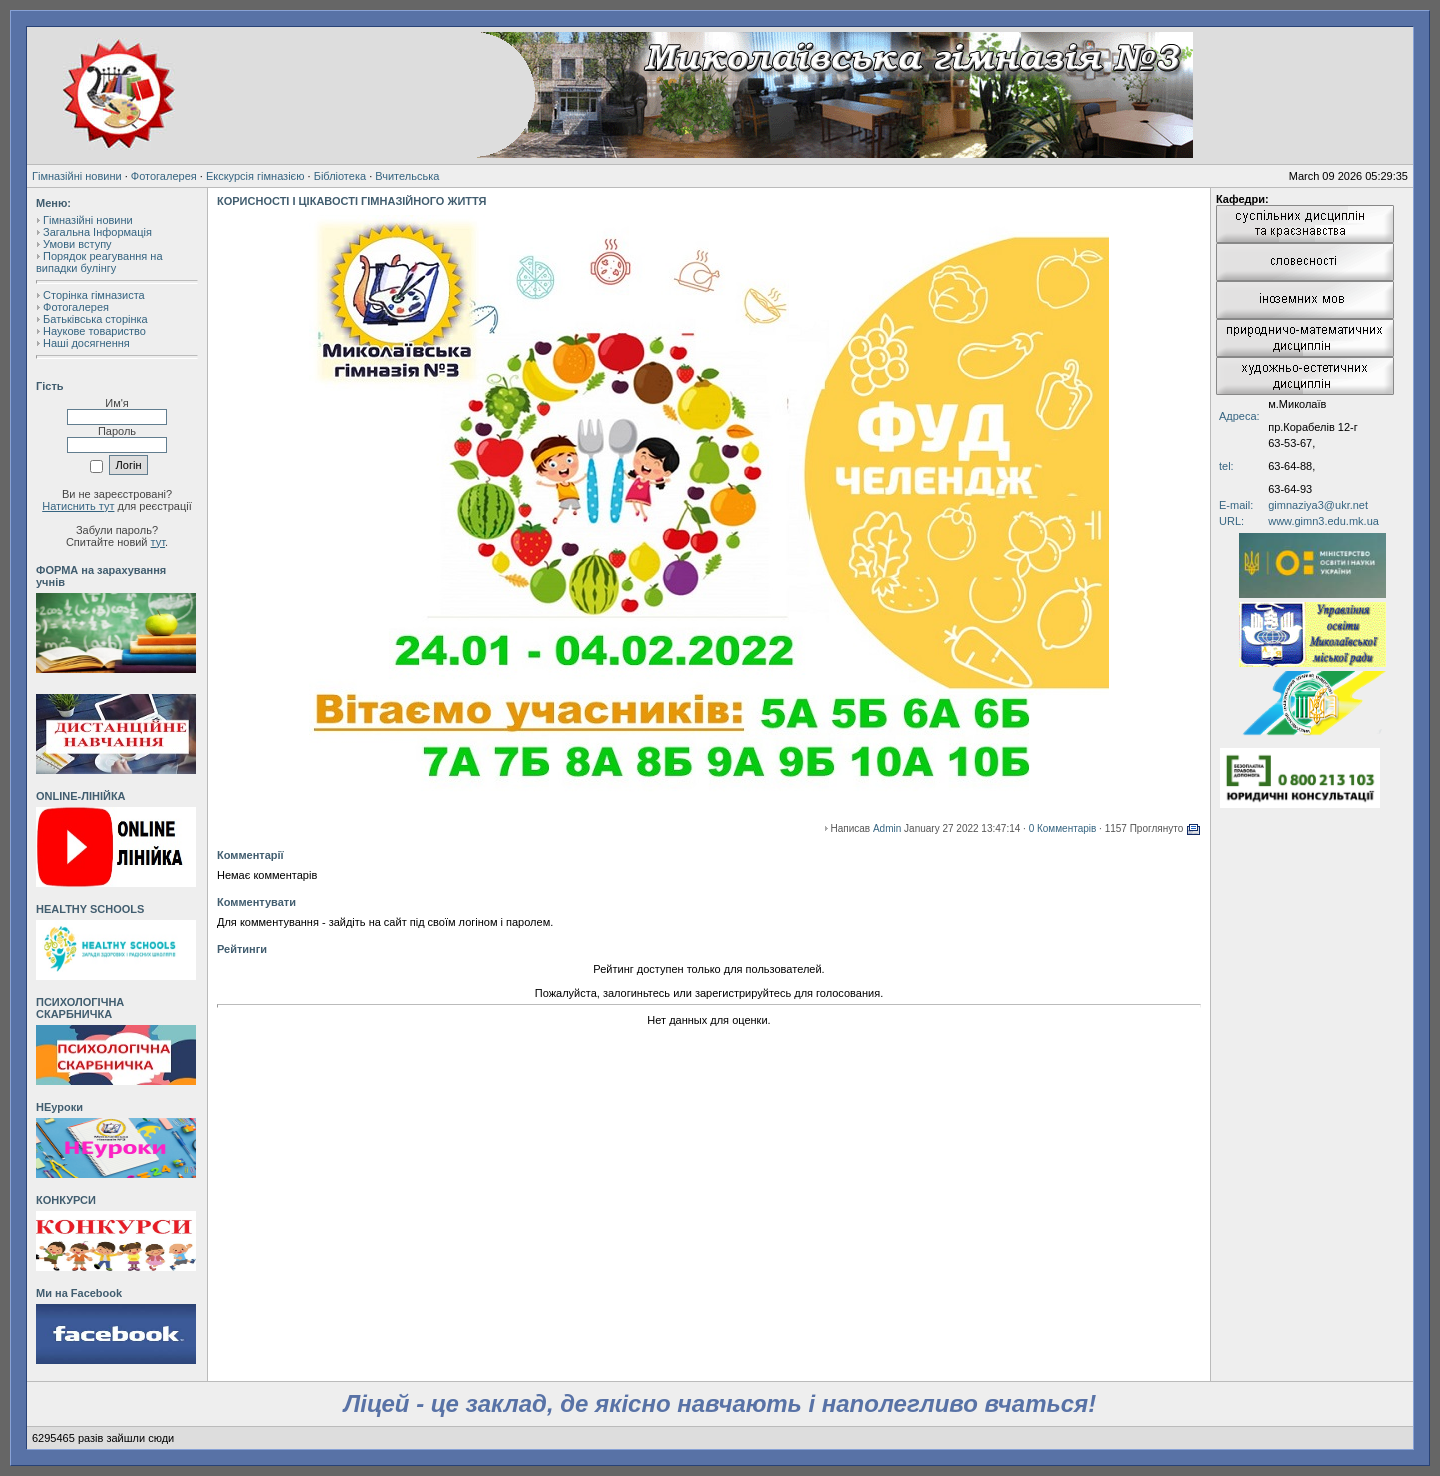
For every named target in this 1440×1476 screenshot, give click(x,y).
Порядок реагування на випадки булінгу (99, 262)
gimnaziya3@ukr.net (1318, 505)
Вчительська (407, 176)
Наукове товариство (94, 331)
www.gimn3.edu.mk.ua (1323, 521)
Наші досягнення (86, 343)
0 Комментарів (1063, 828)
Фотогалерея (164, 176)
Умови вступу (77, 244)
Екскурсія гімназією (255, 176)
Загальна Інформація (97, 232)
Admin (887, 828)
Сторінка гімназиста (94, 295)
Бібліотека (340, 176)
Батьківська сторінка (95, 319)
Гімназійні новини (77, 176)
